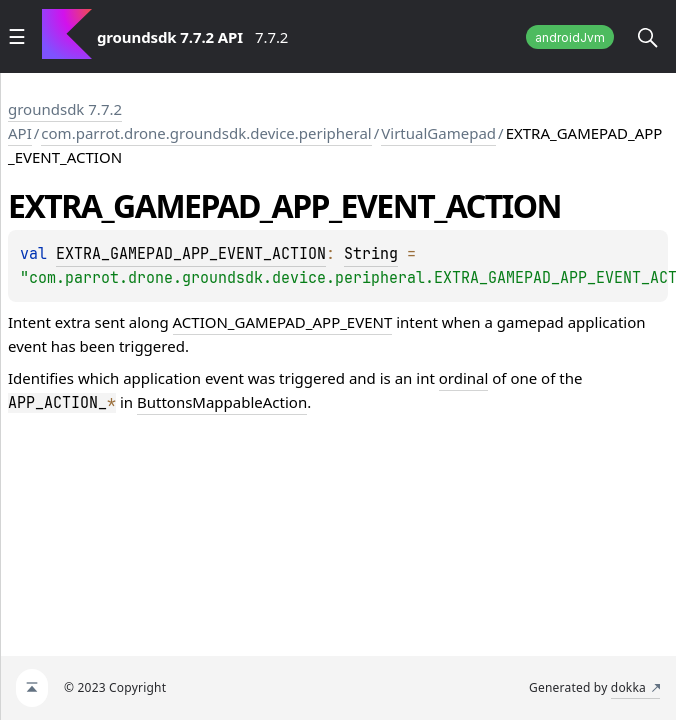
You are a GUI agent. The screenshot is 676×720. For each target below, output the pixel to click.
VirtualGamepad (438, 133)
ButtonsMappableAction (222, 402)
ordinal (464, 378)
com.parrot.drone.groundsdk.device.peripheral (206, 133)
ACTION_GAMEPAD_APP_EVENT (283, 322)
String (371, 254)
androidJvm (570, 37)
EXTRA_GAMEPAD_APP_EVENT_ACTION (191, 254)
